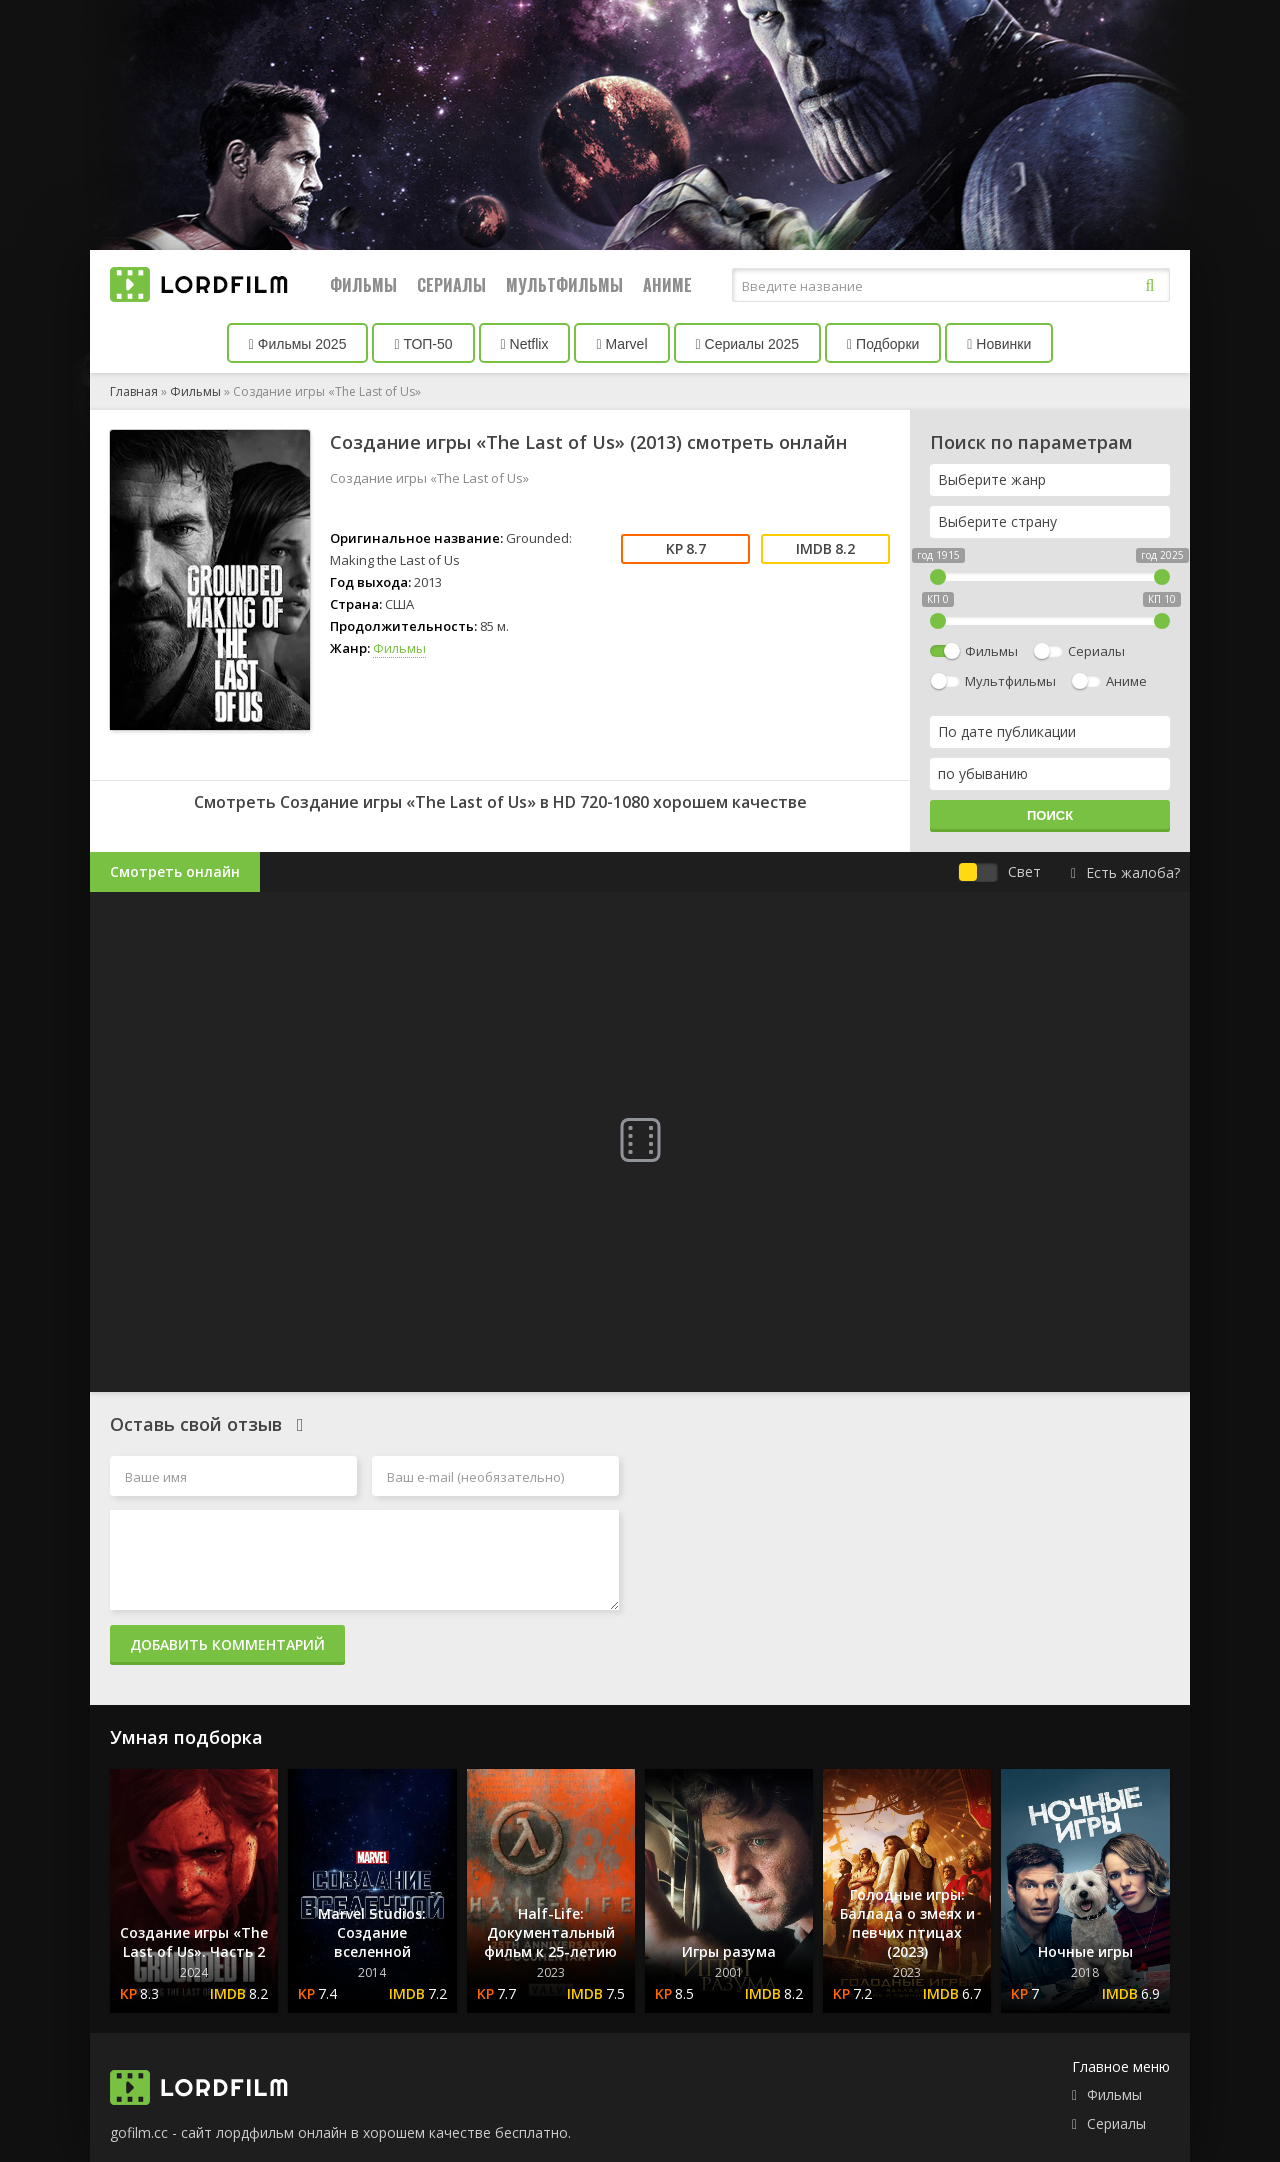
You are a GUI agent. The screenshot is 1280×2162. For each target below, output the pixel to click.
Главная (134, 391)
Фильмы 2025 (298, 344)
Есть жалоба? (1125, 872)
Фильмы (363, 285)
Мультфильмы (564, 285)
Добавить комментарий (227, 1644)
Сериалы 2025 (748, 344)
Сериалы (451, 285)
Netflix (525, 344)
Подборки (883, 344)
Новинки (999, 344)
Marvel (621, 344)
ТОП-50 (423, 344)
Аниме (667, 285)
